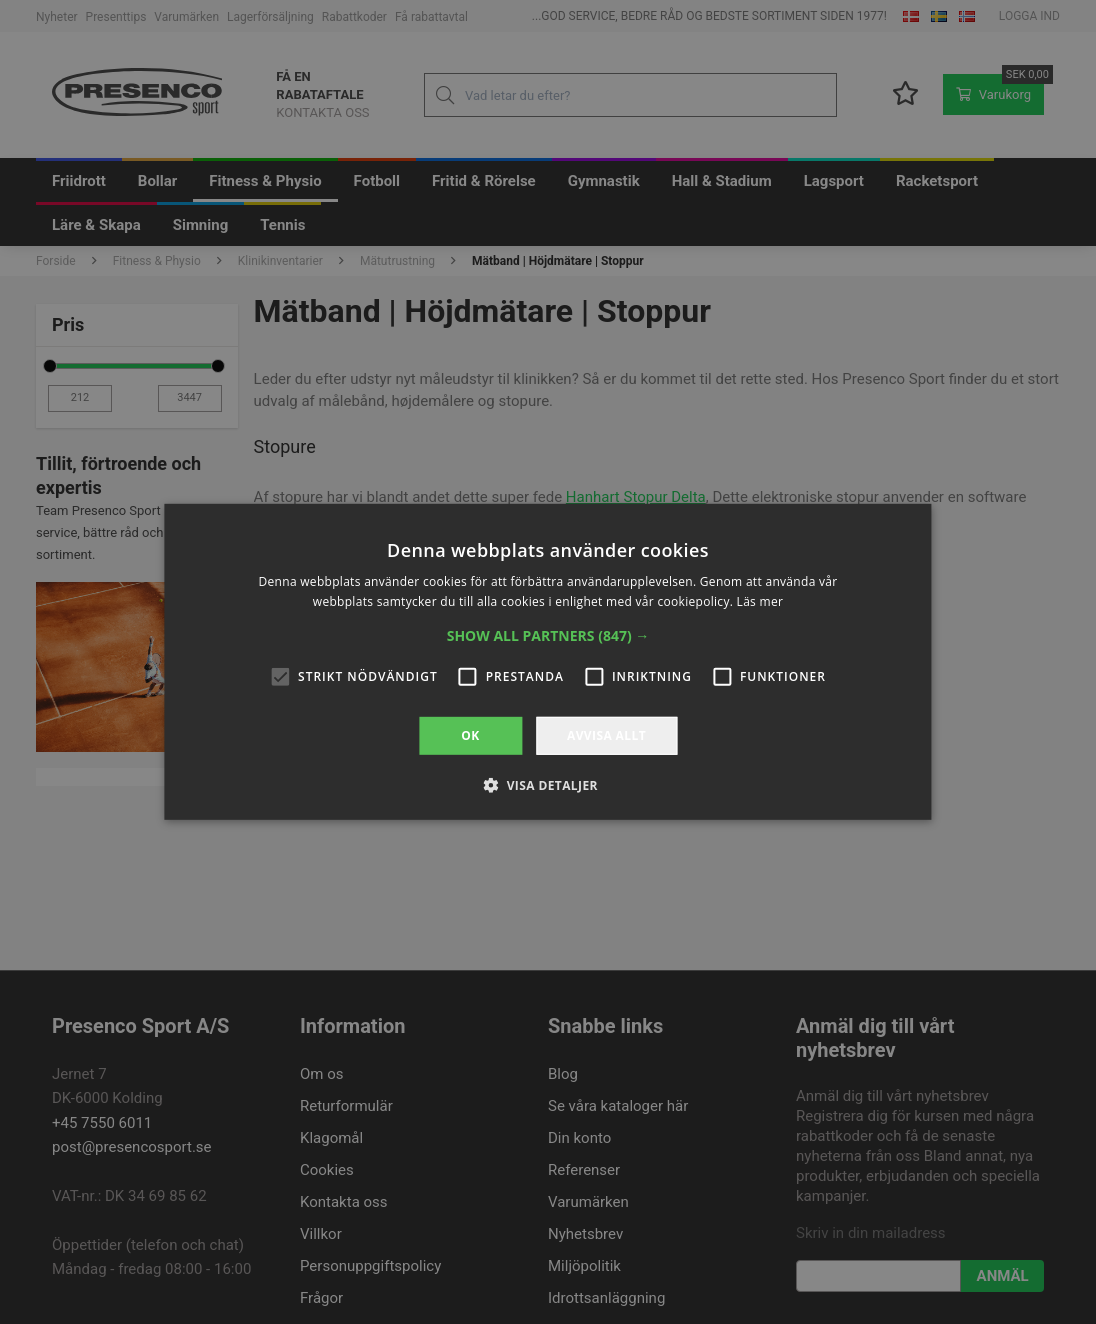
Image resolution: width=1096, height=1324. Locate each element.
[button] (548, 636)
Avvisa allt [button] (606, 735)
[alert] (548, 662)
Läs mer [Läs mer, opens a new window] (760, 601)
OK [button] (470, 735)
